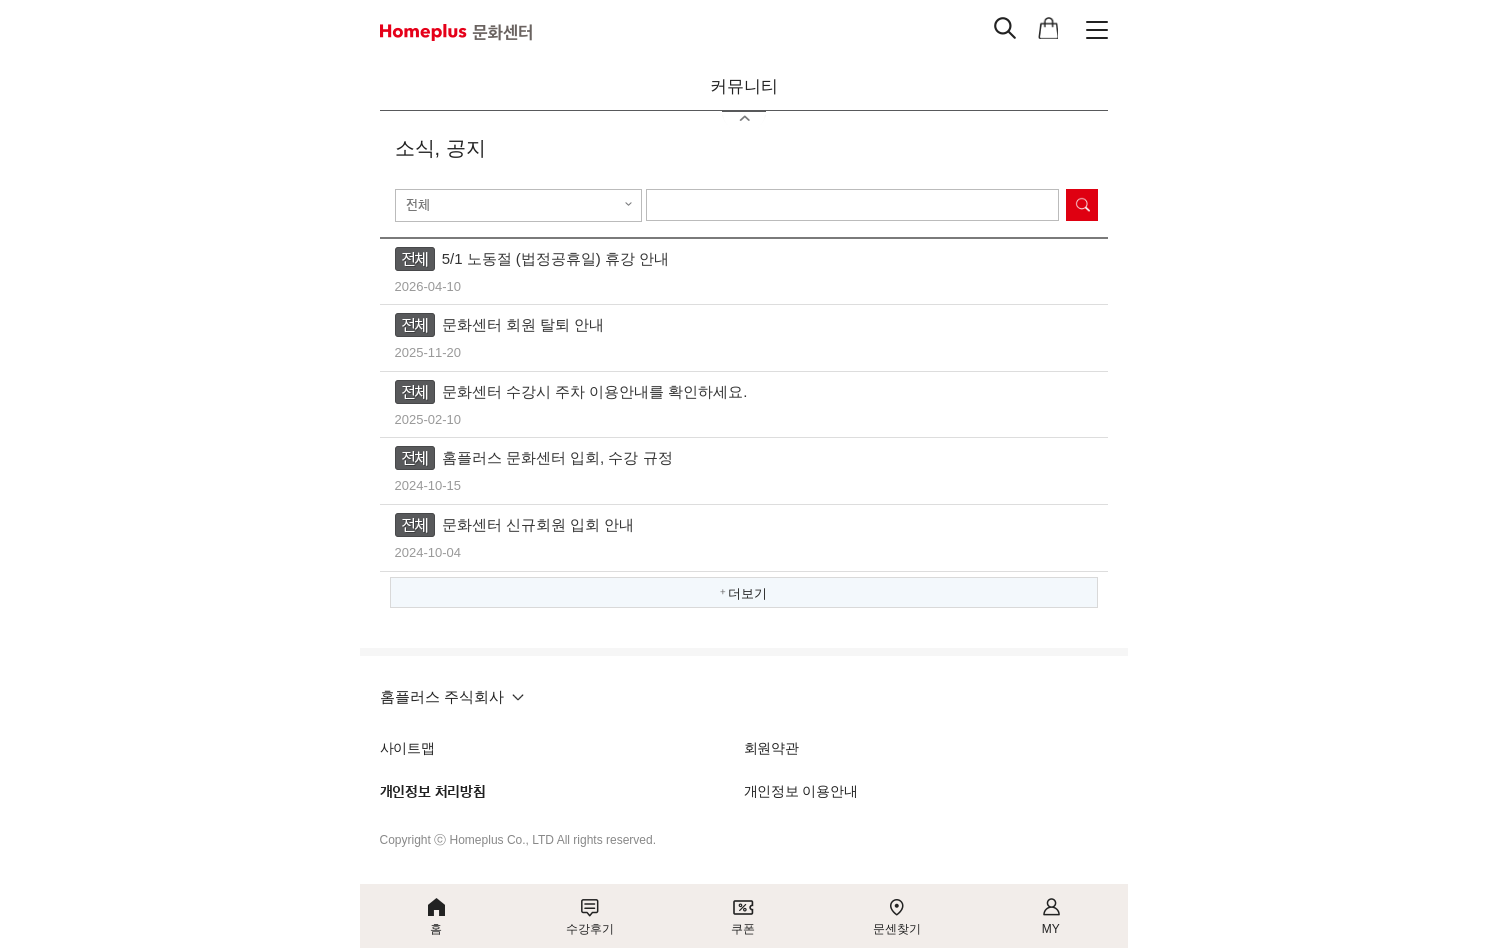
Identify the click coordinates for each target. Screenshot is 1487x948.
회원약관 (771, 748)
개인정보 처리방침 (433, 792)
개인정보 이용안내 (801, 791)
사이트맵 (407, 748)
